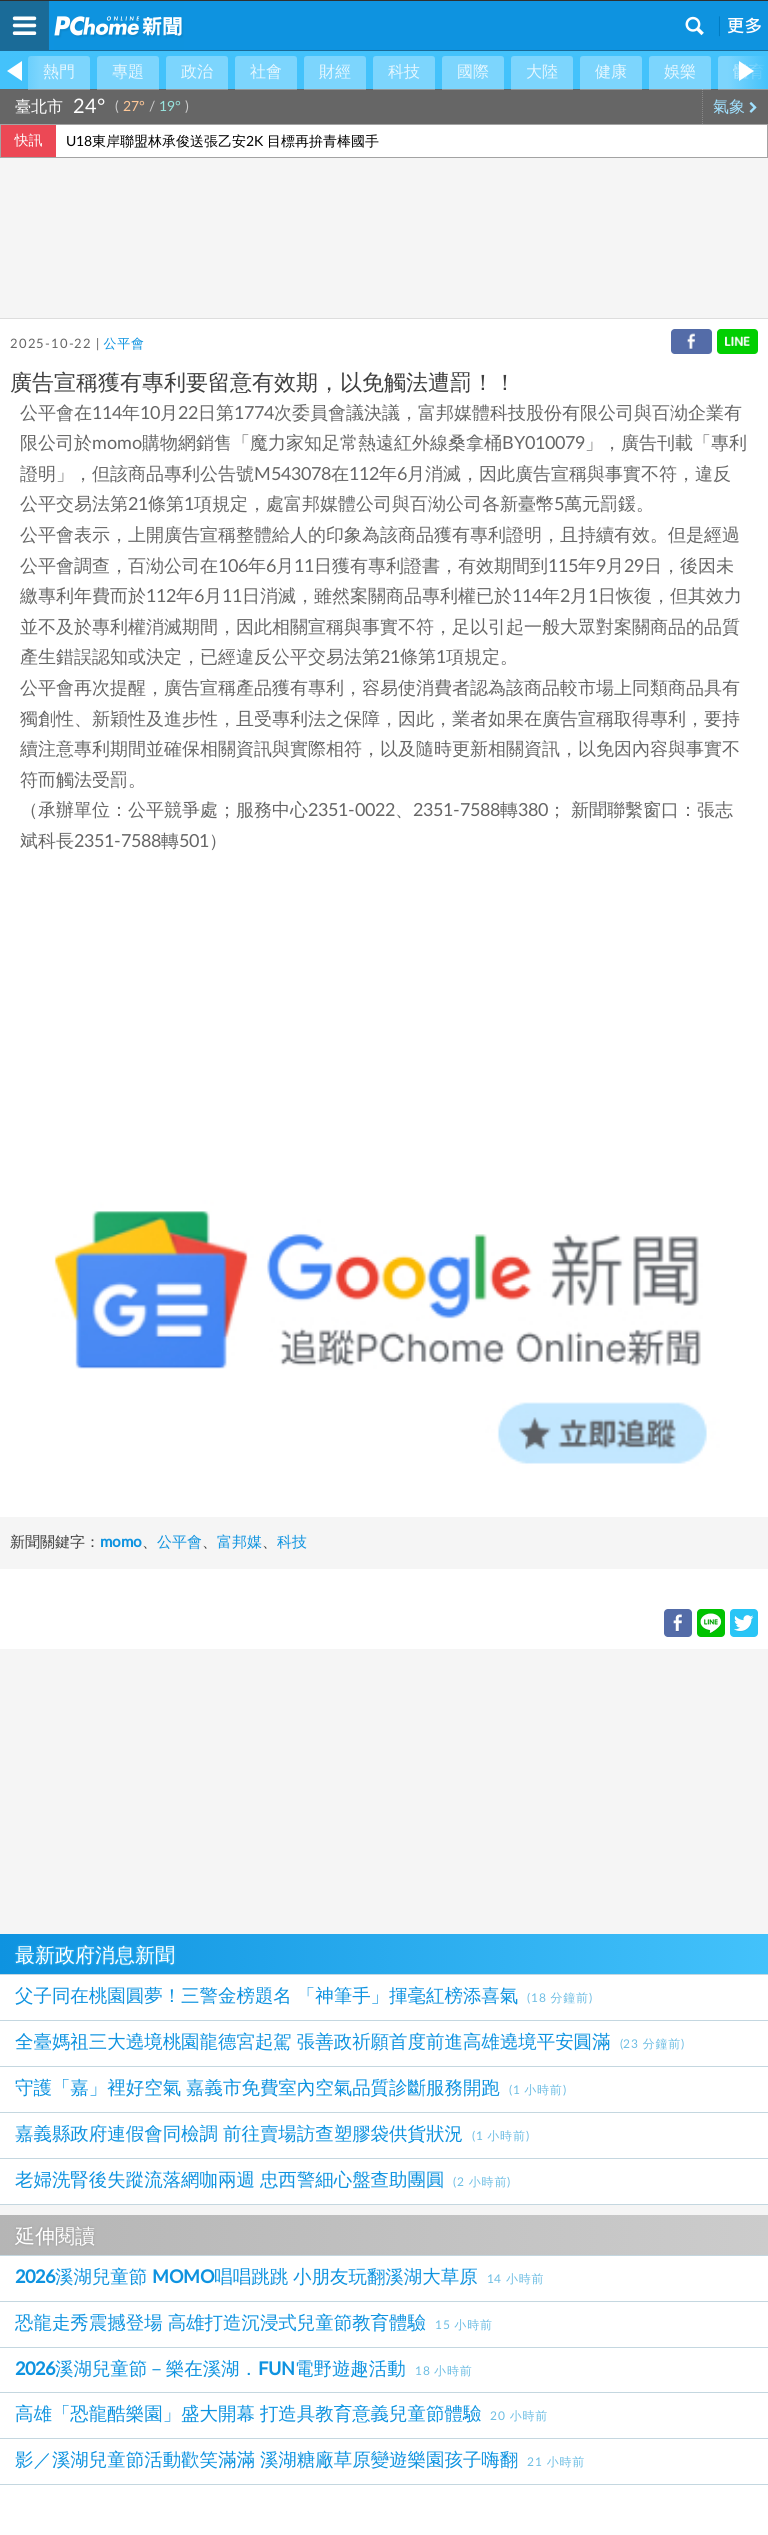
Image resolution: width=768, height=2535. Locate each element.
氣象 (735, 107)
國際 (473, 72)
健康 (611, 72)
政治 (197, 72)
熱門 (59, 72)
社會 (266, 72)
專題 (128, 72)
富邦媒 (239, 1542)
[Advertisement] (384, 1789)
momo (121, 1542)
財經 (335, 72)
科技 (404, 72)
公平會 (123, 344)
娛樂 (680, 72)
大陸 (542, 72)
